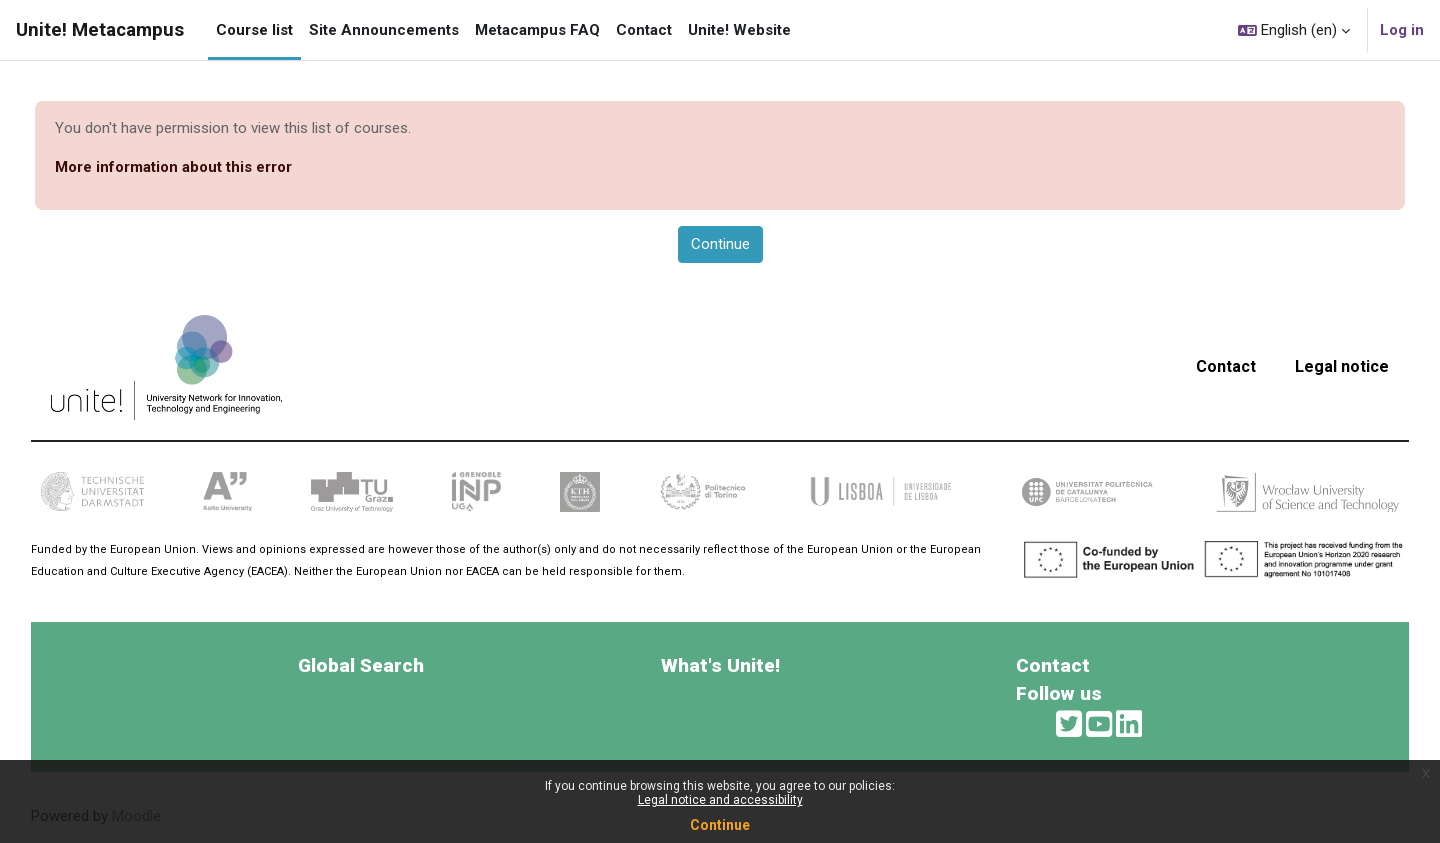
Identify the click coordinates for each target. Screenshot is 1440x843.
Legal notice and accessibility (720, 800)
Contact (1226, 366)
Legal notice (1342, 366)
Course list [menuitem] (254, 30)
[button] (1294, 30)
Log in (1402, 30)
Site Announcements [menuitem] (384, 30)
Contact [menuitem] (644, 30)
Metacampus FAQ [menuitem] (537, 30)
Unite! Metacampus (100, 30)
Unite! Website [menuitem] (739, 30)
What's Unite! (720, 665)
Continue (720, 825)
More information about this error (173, 167)
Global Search (361, 665)
